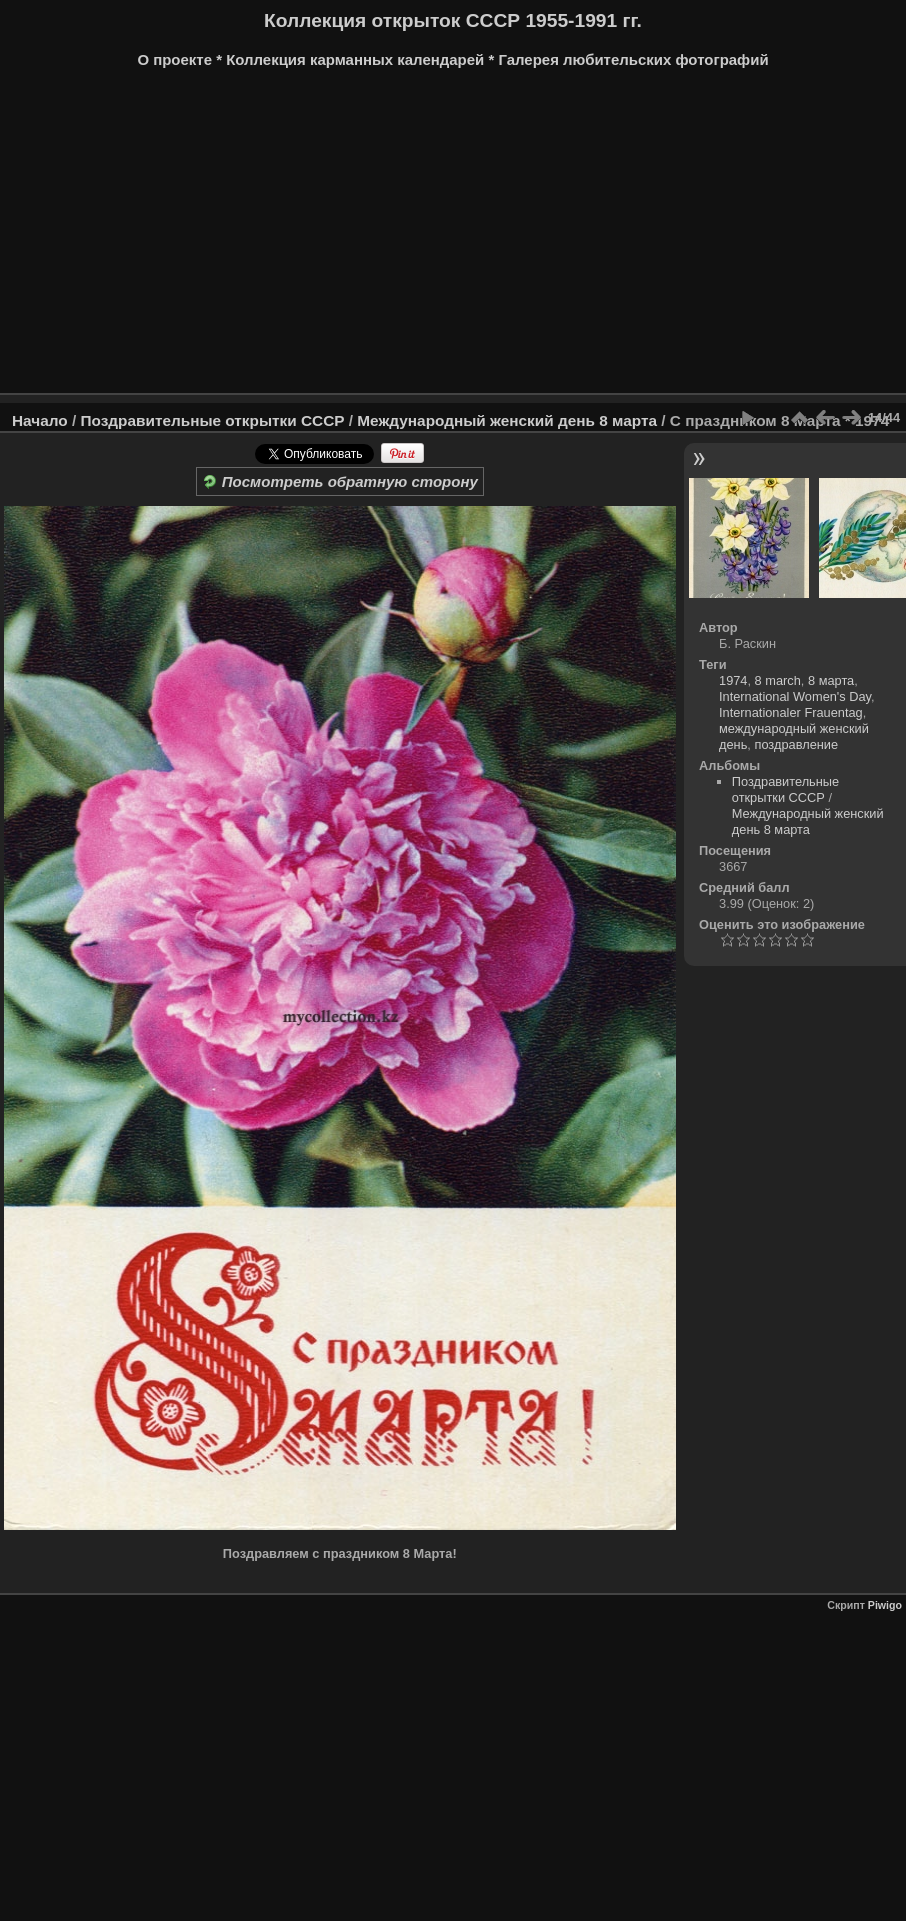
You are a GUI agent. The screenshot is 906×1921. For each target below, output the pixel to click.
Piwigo (885, 1605)
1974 (733, 680)
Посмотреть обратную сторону (340, 481)
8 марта (831, 680)
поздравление (796, 744)
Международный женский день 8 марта (507, 420)
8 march (778, 680)
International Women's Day (795, 696)
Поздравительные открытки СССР (212, 420)
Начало (40, 420)
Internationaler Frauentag (791, 712)
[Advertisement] (453, 238)
